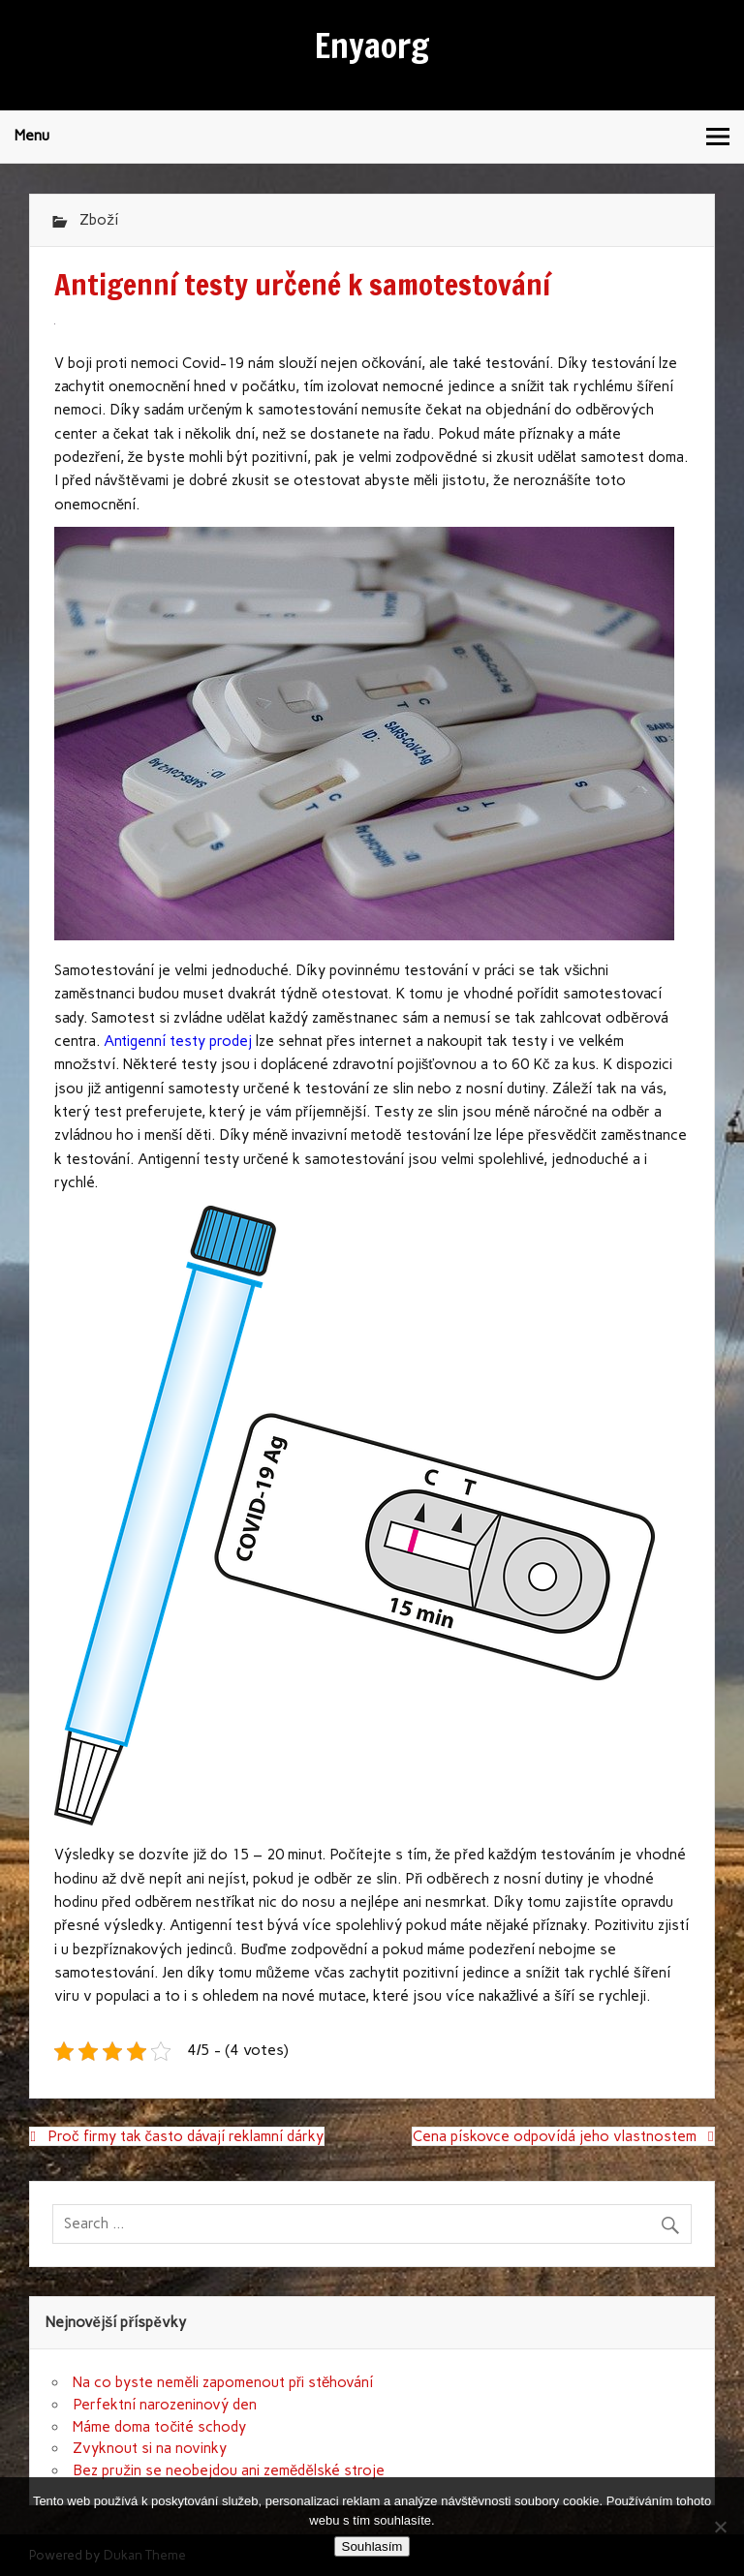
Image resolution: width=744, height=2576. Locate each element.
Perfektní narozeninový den (165, 2404)
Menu (32, 135)
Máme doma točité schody (159, 2427)
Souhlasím (372, 2546)
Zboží (98, 220)
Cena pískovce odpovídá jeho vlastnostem (555, 2136)
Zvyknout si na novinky (150, 2448)
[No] (719, 2526)
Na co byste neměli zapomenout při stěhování (223, 2382)
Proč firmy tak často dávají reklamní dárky (185, 2136)
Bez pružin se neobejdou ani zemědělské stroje (229, 2470)
